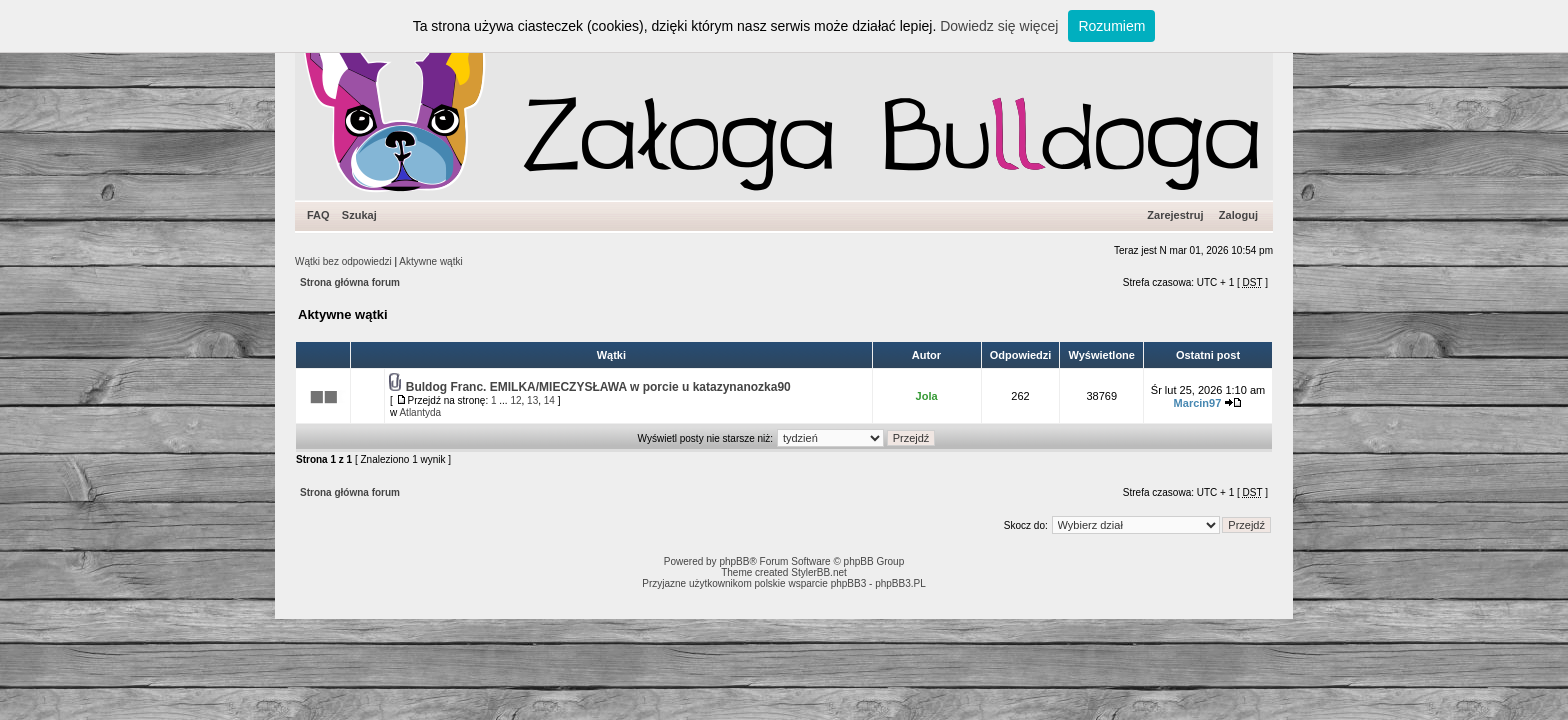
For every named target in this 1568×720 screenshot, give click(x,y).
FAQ (318, 215)
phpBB (734, 561)
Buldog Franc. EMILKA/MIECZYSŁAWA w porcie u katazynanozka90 (598, 387)
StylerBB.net (819, 572)
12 (515, 400)
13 (532, 400)
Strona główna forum (350, 282)
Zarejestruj (1175, 215)
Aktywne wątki (430, 261)
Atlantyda (420, 412)
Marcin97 (1198, 403)
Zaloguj (1238, 215)
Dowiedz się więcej (999, 26)
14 (549, 400)
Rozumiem (1111, 26)
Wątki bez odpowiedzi (343, 261)
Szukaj (359, 215)
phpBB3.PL (900, 583)
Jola (927, 396)
